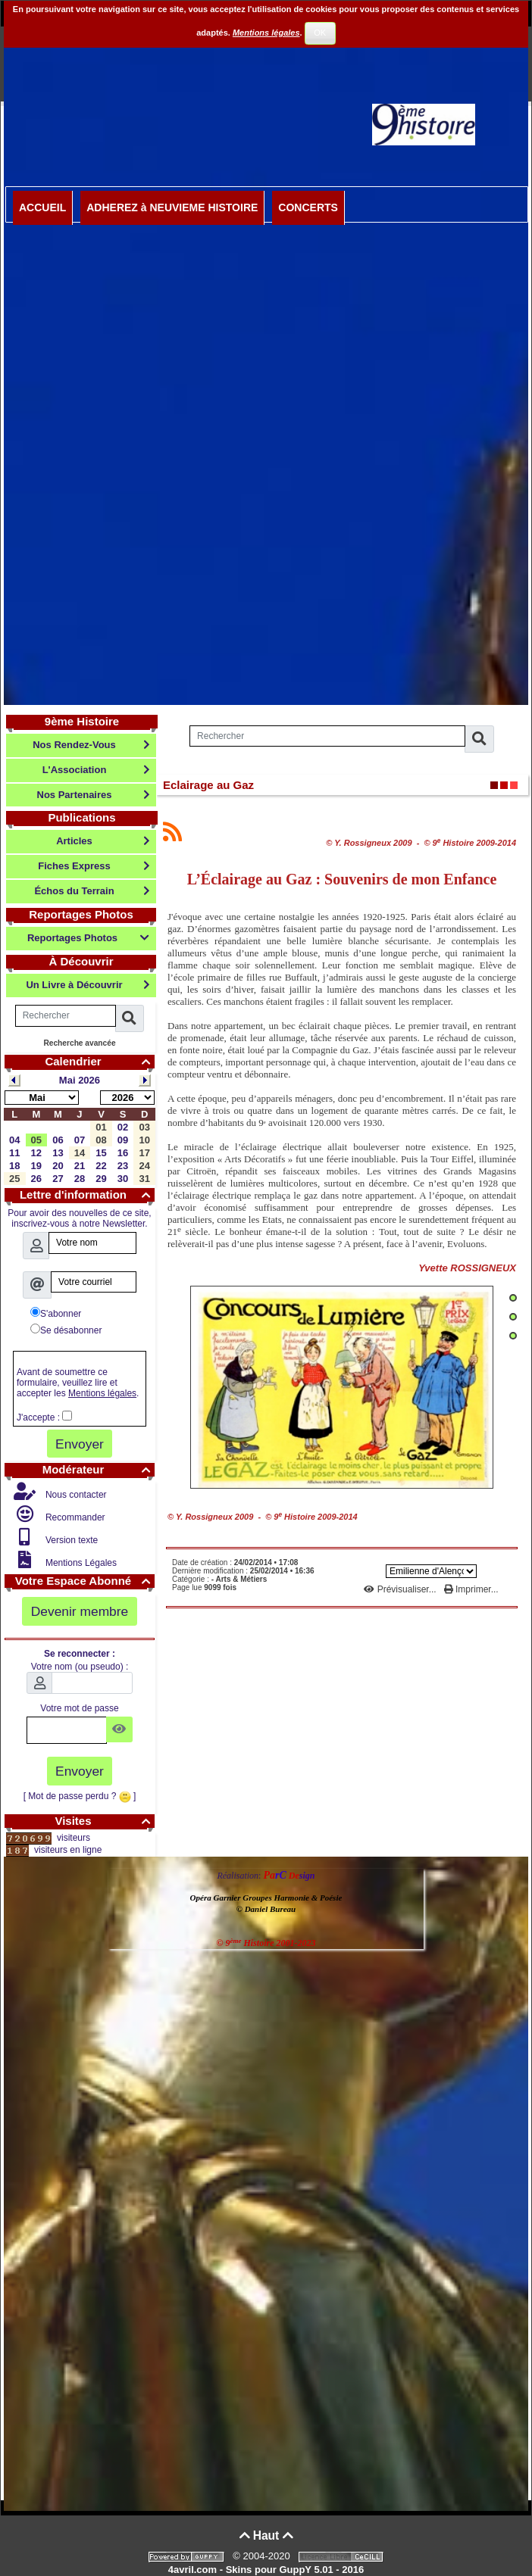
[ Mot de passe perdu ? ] (79, 1796)
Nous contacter (75, 1494)
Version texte (71, 1540)
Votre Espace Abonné (85, 1580)
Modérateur (98, 1469)
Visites (105, 1820)
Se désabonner (66, 1330)
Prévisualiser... (401, 1589)
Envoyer (79, 1444)
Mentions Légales (80, 1563)
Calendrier (100, 1061)
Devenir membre (80, 1611)
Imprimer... (471, 1589)
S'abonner (55, 1313)
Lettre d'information (87, 1194)
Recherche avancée (79, 1043)
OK (320, 32)
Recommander (74, 1517)
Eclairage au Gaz (208, 784)
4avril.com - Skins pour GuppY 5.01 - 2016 (266, 2569)
